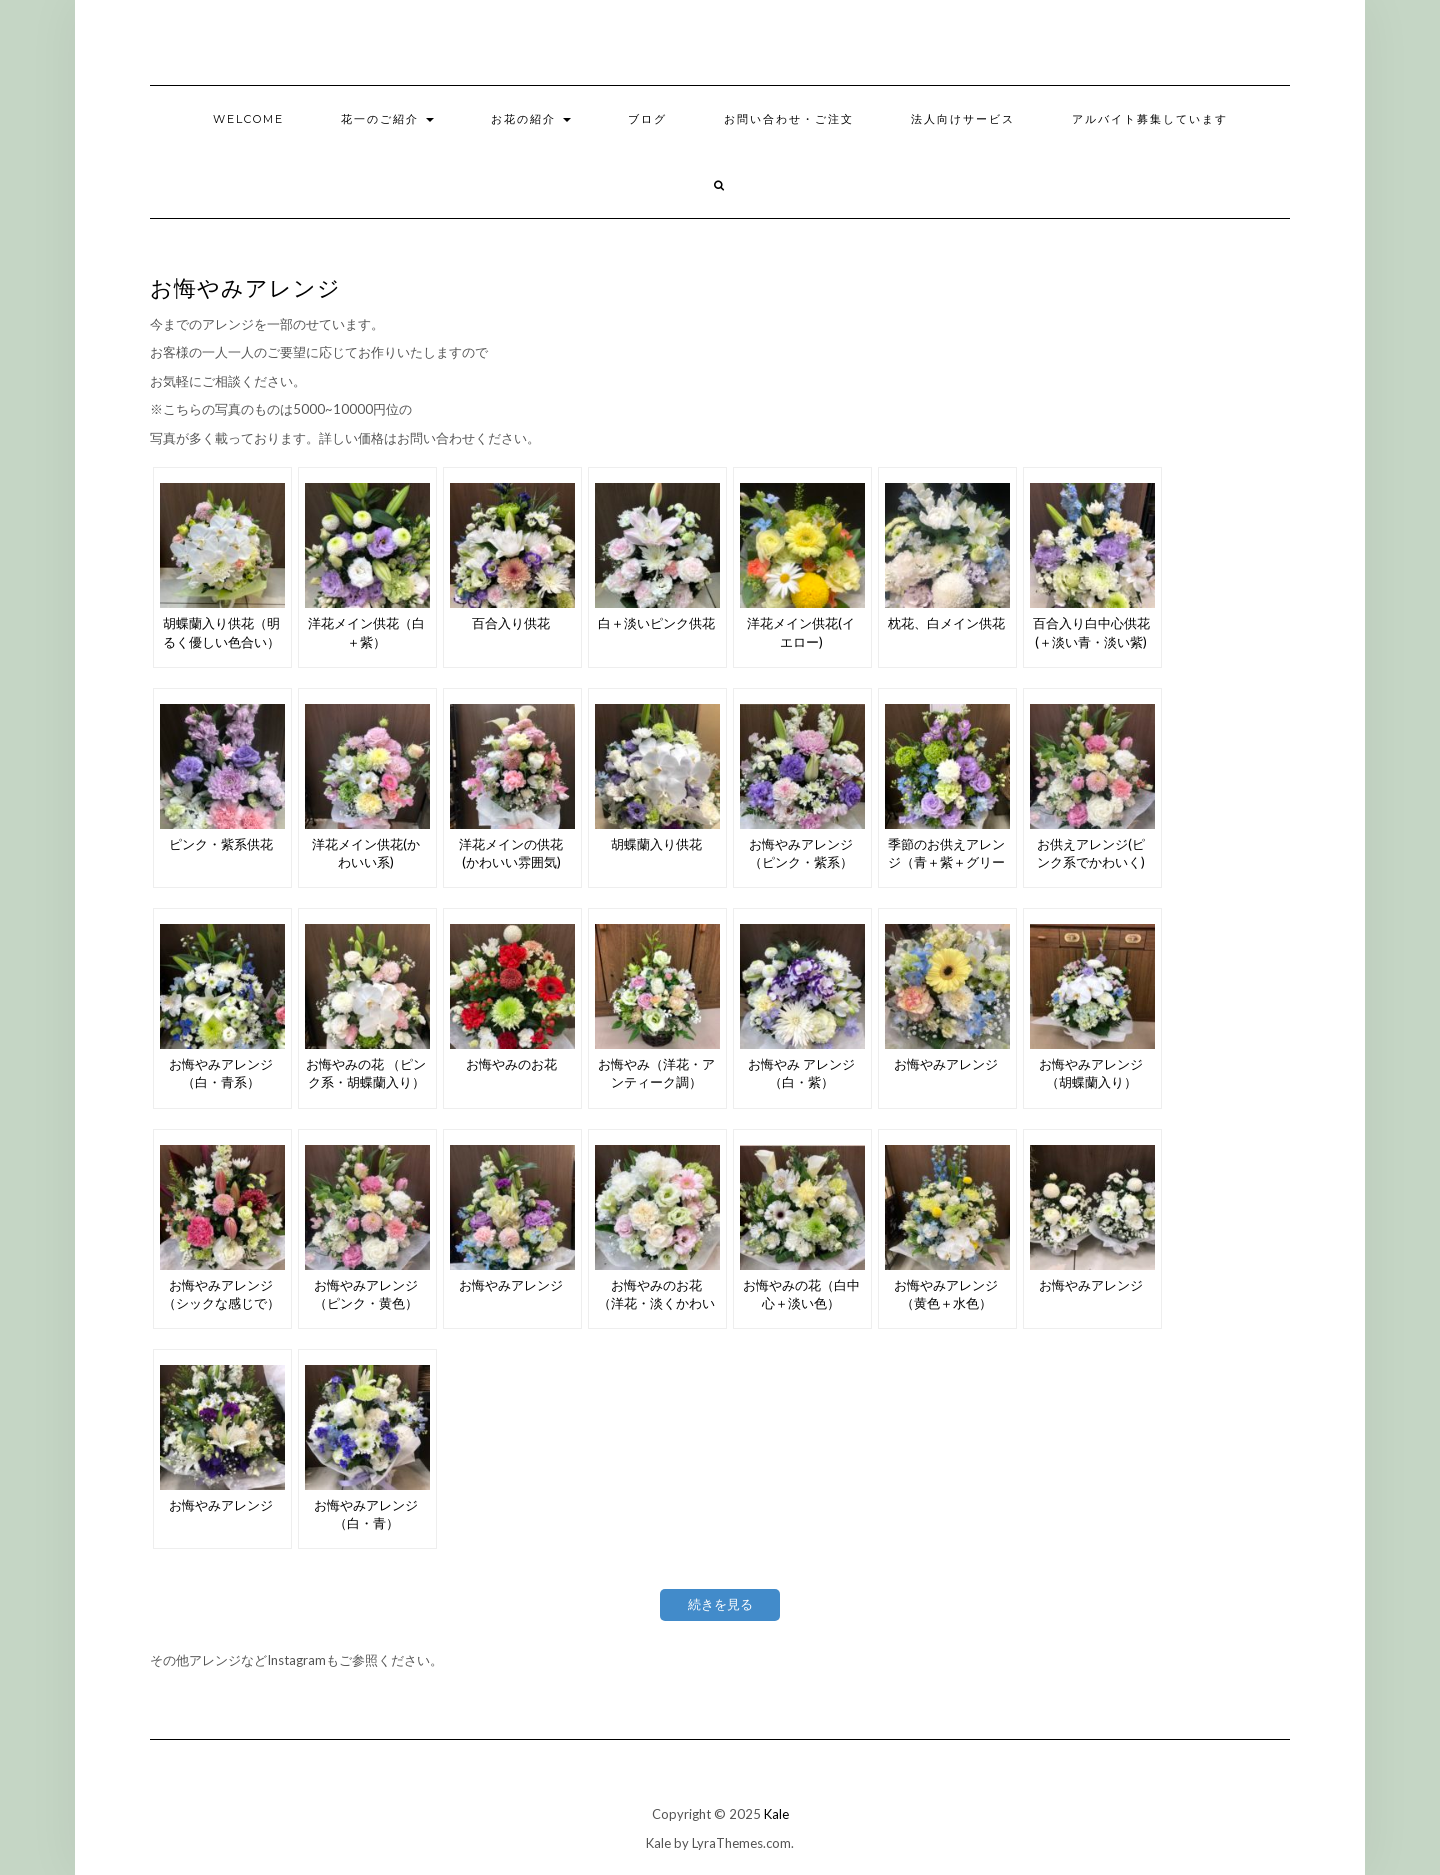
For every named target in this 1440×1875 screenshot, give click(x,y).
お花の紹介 (531, 119)
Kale (776, 1814)
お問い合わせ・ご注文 (789, 119)
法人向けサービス (963, 119)
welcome (248, 119)
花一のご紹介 (387, 119)
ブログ (647, 119)
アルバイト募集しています (1150, 119)
